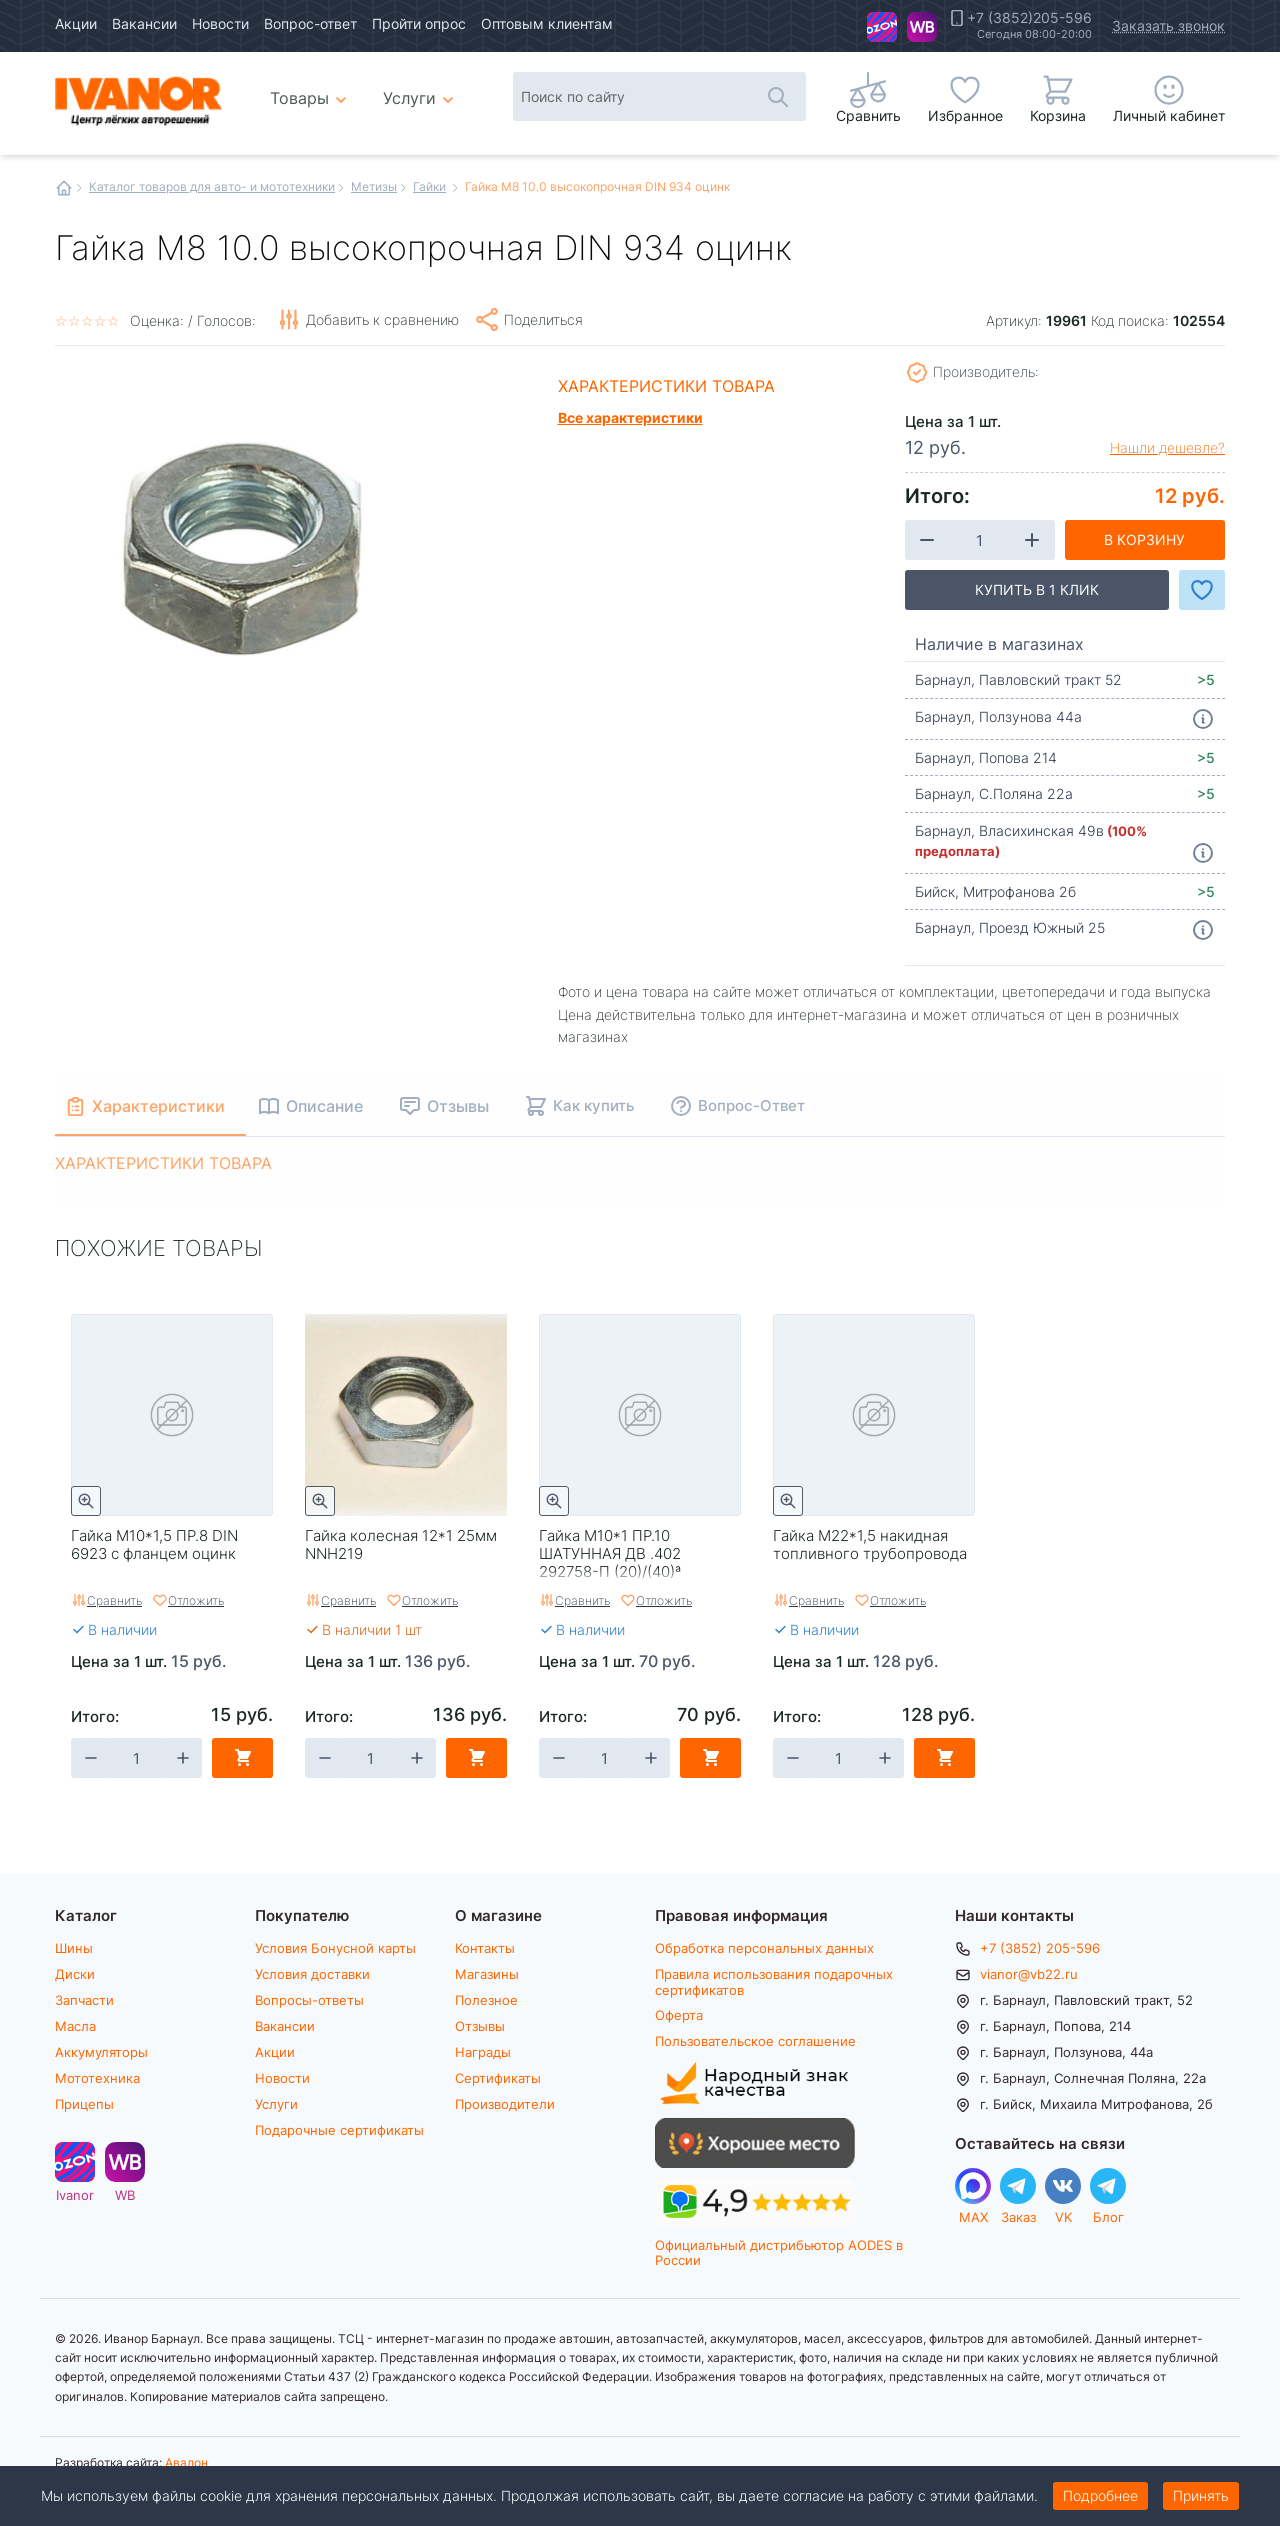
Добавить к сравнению (382, 319)
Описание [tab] (330, 1105)
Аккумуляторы (101, 2052)
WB (922, 27)
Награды (483, 2052)
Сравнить (114, 1600)
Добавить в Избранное (1202, 590)
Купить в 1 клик (1037, 589)
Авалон (186, 2462)
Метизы (374, 186)
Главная (64, 188)
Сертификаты (498, 2078)
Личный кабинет (1169, 115)
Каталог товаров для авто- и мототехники (212, 186)
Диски (75, 1974)
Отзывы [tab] (464, 1105)
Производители (505, 2104)
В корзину (1144, 539)
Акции (76, 23)
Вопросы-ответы (309, 2000)
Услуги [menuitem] (409, 97)
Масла (75, 2026)
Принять (1201, 2495)
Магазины (487, 1974)
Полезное (486, 2000)
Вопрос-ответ (310, 23)
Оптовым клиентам (547, 23)
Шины (74, 1948)
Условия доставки (312, 1974)
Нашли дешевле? (1167, 448)
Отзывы (480, 2026)
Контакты (485, 1948)
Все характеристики (630, 417)
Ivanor (882, 27)
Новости (220, 23)
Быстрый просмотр (86, 1501)
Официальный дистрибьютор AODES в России (779, 2252)
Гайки (429, 186)
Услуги (276, 2104)
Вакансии (144, 23)
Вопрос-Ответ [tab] (757, 1105)
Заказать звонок (1168, 25)
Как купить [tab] (599, 1105)
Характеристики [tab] (161, 1105)
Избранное (965, 115)
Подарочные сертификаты (339, 2130)
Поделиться (543, 319)
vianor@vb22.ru (1029, 1974)
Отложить (196, 1600)
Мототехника (97, 2078)
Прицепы (84, 2104)
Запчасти (84, 2000)
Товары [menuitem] (311, 90)
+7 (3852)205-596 (1029, 18)
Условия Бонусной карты (335, 1948)
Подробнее (1100, 2495)
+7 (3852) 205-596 (1040, 1948)
